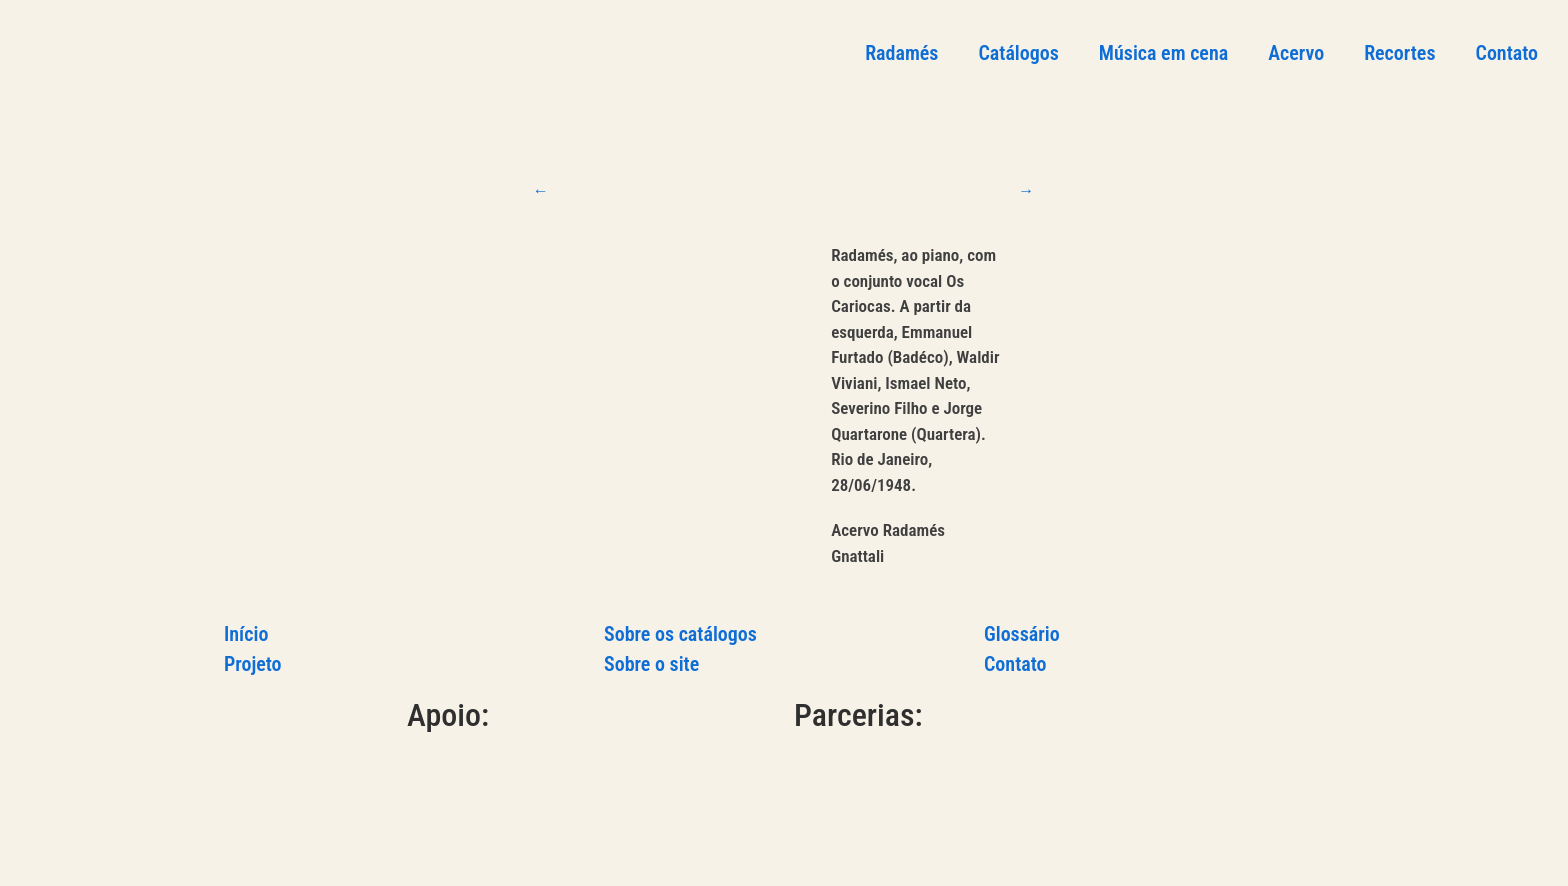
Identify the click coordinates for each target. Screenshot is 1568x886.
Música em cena (1163, 53)
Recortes (1399, 53)
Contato (1507, 53)
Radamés (901, 53)
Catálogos (1018, 53)
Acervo (1296, 53)
